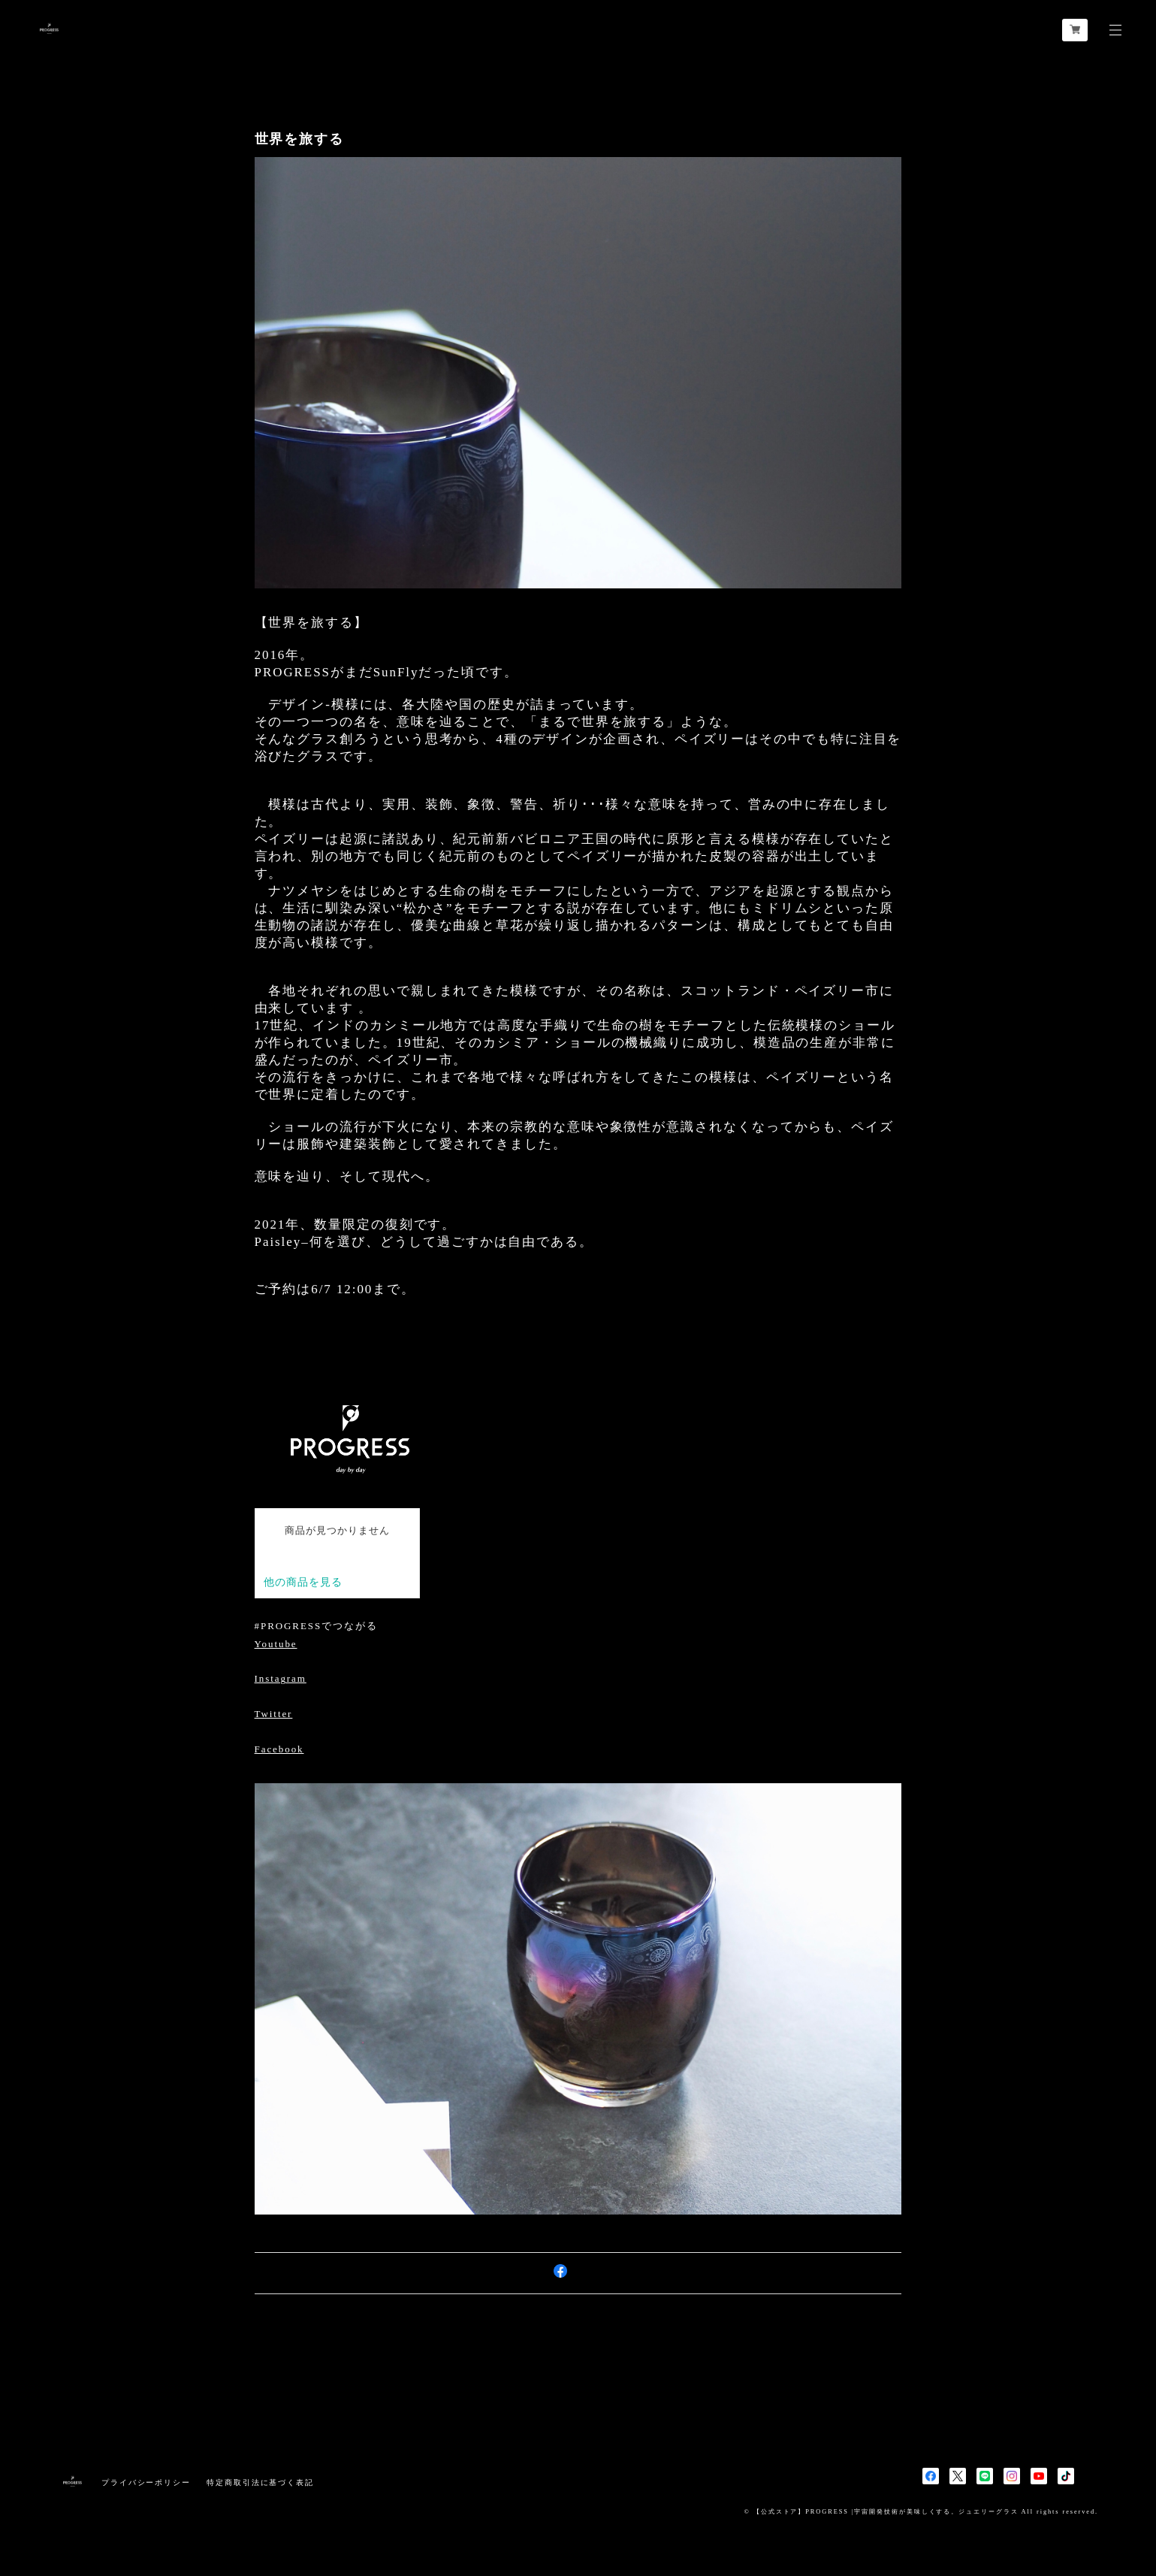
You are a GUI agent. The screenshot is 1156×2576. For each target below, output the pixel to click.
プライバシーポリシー (146, 2482)
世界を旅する (300, 139)
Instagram (280, 1678)
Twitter (274, 1713)
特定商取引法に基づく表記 (260, 2482)
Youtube (276, 1643)
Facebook (279, 1749)
